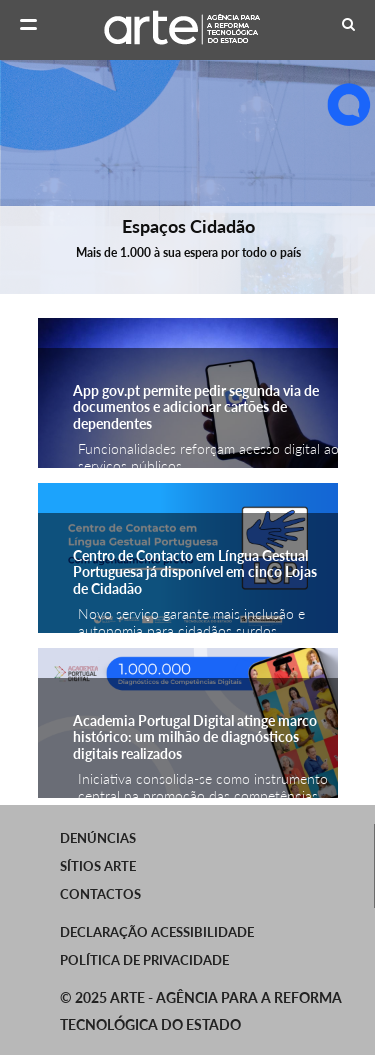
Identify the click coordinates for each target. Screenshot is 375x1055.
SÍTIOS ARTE (98, 866)
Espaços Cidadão (187, 226)
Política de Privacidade (144, 960)
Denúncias (98, 838)
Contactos (100, 894)
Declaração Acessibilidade (157, 932)
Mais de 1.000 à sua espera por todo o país (187, 252)
